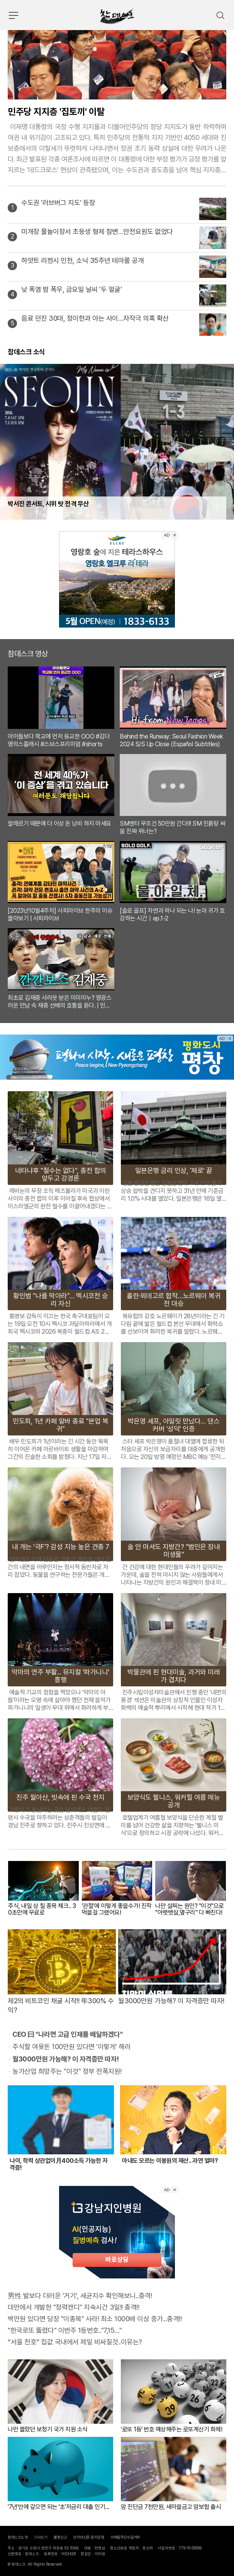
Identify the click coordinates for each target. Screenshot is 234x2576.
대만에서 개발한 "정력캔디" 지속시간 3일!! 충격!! (73, 2307)
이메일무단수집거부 (125, 2537)
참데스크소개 (17, 2537)
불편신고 (60, 2537)
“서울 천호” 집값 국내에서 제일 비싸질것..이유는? (75, 2342)
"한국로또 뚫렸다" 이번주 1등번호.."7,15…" (65, 2330)
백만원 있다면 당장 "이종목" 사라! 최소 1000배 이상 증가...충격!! (94, 2319)
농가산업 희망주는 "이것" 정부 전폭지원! (67, 2071)
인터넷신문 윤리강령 (88, 2537)
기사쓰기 (40, 2537)
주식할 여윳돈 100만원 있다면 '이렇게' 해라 (71, 2047)
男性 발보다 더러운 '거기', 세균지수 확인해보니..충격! (80, 2296)
